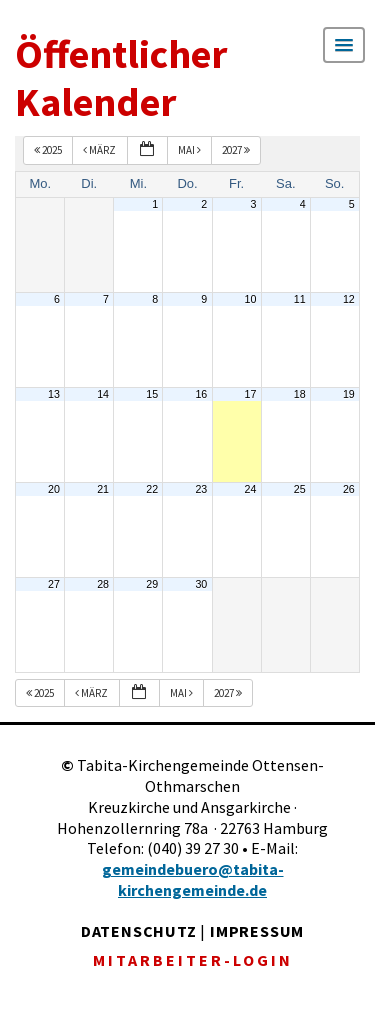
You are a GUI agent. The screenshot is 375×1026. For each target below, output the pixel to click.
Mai (190, 150)
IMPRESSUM (257, 931)
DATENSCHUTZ (139, 931)
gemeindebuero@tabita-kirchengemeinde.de (193, 879)
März (100, 150)
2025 (49, 150)
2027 (237, 150)
